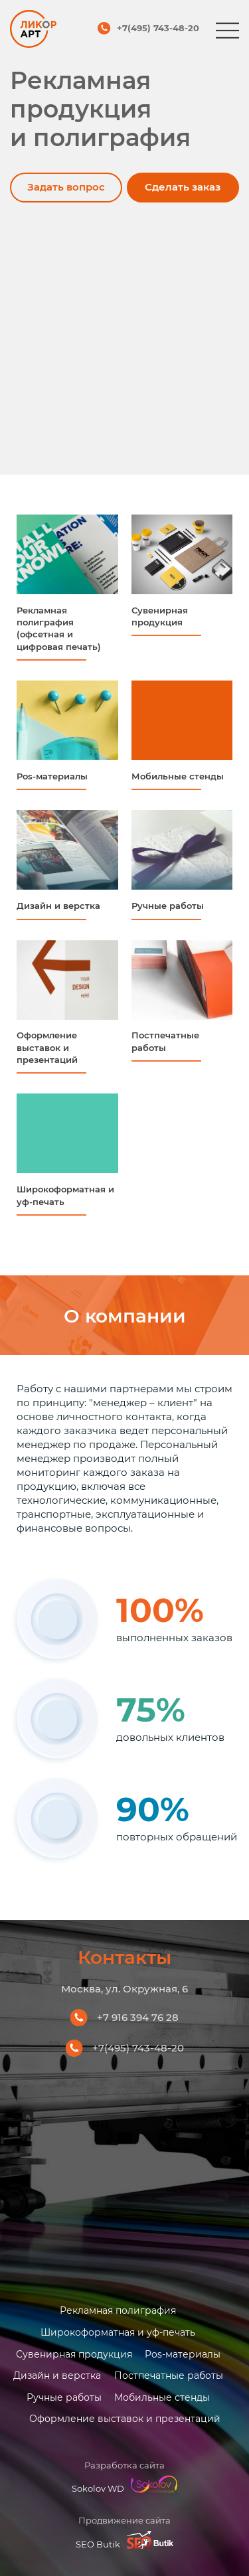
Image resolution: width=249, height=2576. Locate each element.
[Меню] (227, 30)
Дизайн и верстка (57, 2375)
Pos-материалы (182, 2353)
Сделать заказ (184, 187)
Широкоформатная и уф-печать (118, 2332)
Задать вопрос (65, 187)
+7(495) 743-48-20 (158, 28)
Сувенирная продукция (73, 2353)
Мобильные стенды (162, 2397)
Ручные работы (63, 2397)
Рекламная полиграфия (118, 2310)
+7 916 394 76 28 (138, 2016)
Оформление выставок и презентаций (124, 2418)
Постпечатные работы (168, 2375)
